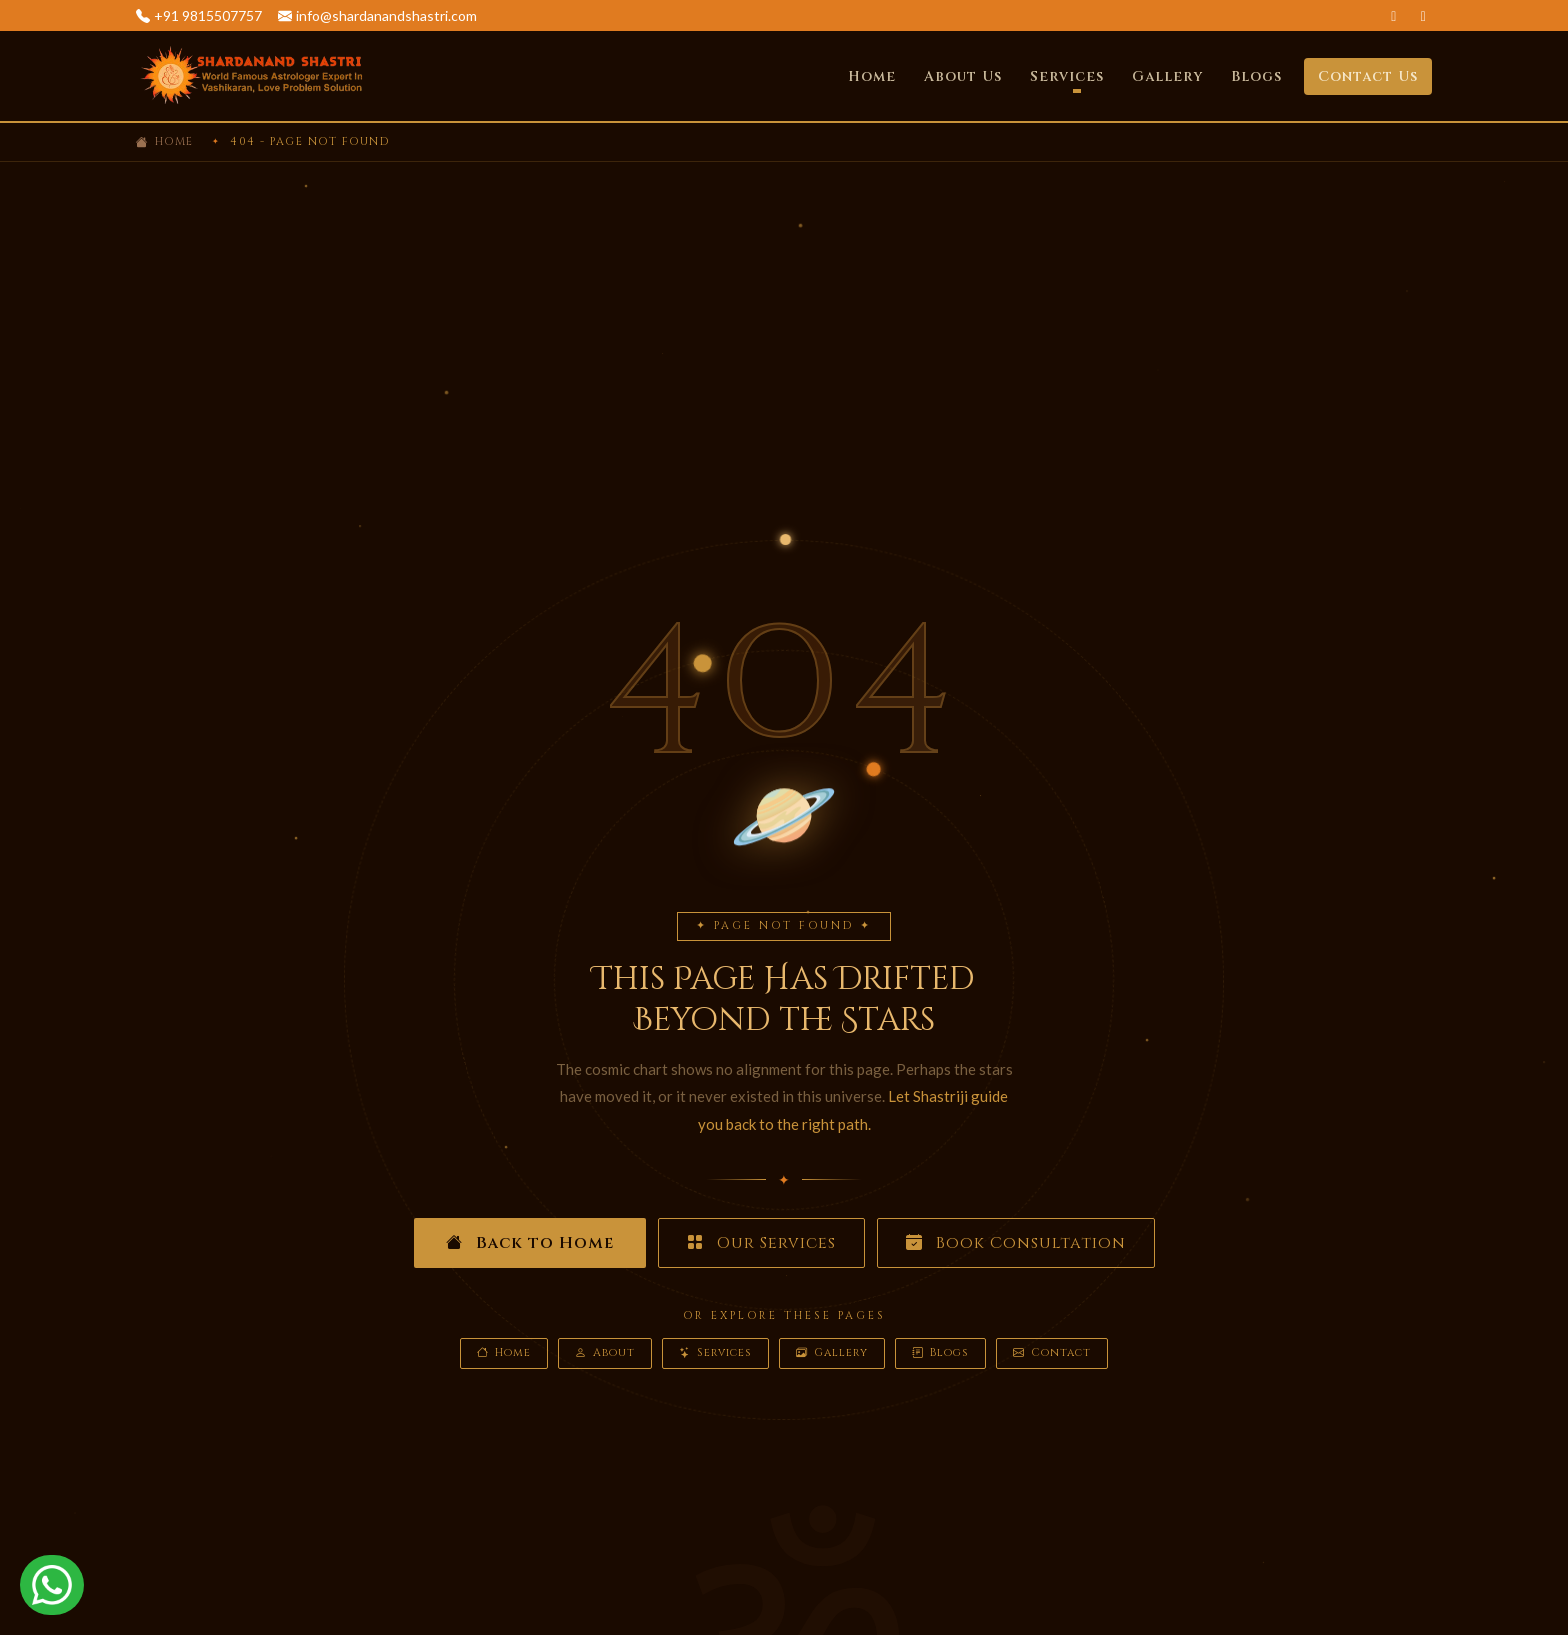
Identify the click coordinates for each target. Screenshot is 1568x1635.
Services (715, 1353)
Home (872, 76)
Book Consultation (1016, 1243)
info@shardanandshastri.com (386, 15)
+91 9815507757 (208, 15)
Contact (1052, 1353)
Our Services (761, 1243)
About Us (963, 76)
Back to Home (530, 1243)
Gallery (1167, 76)
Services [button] (1067, 76)
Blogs (1256, 76)
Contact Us (1368, 76)
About (605, 1353)
